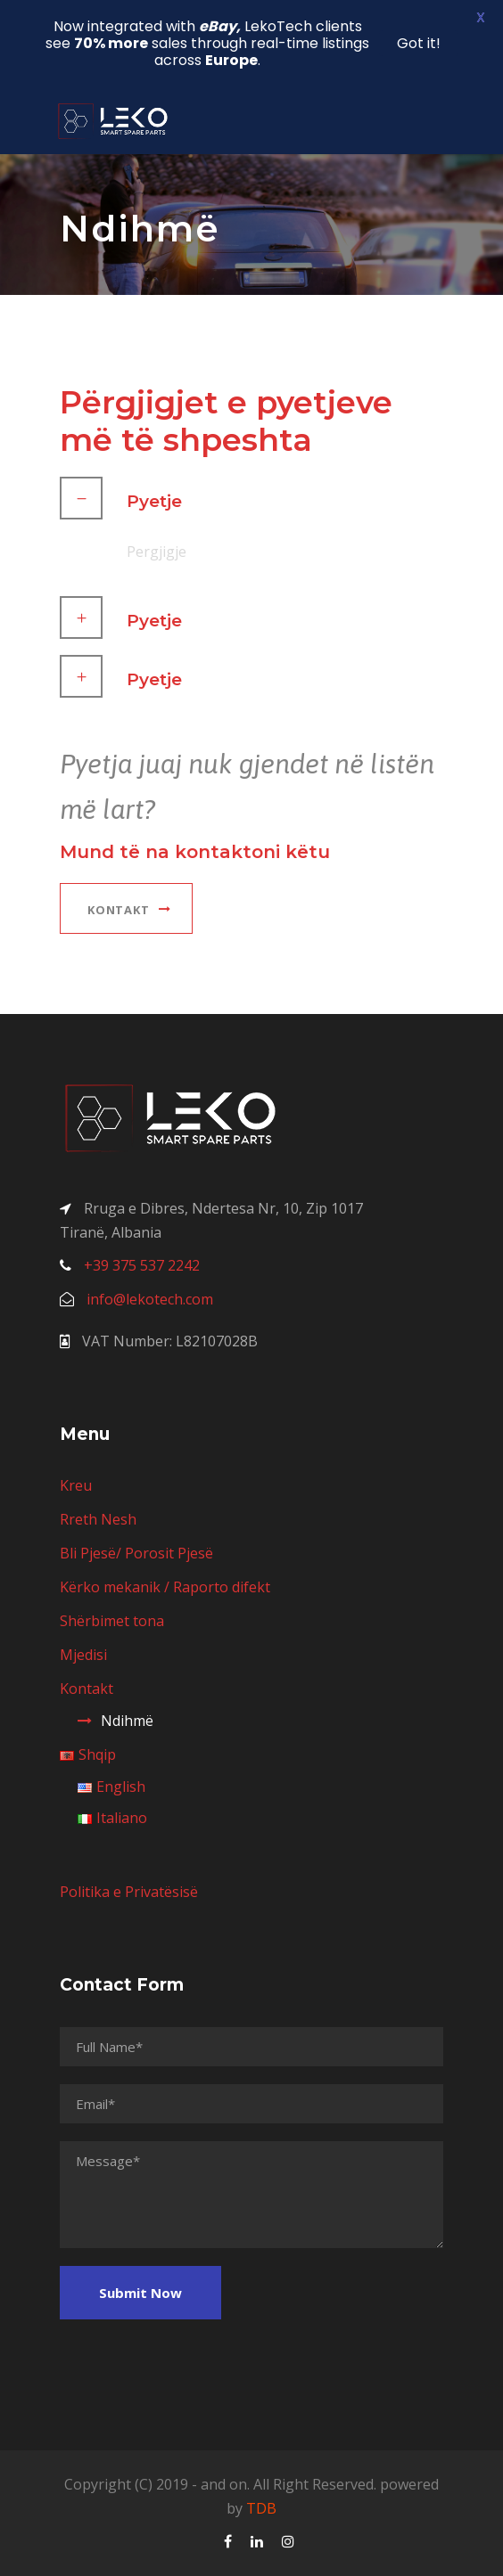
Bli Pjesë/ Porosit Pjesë (136, 1553)
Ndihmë (127, 1720)
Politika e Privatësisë (129, 1891)
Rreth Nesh (98, 1519)
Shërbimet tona (112, 1621)
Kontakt (86, 1688)
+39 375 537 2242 (142, 1265)
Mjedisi (83, 1654)
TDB (261, 2508)
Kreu (76, 1485)
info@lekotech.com (150, 1299)
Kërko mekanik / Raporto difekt (165, 1587)
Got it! (419, 43)
